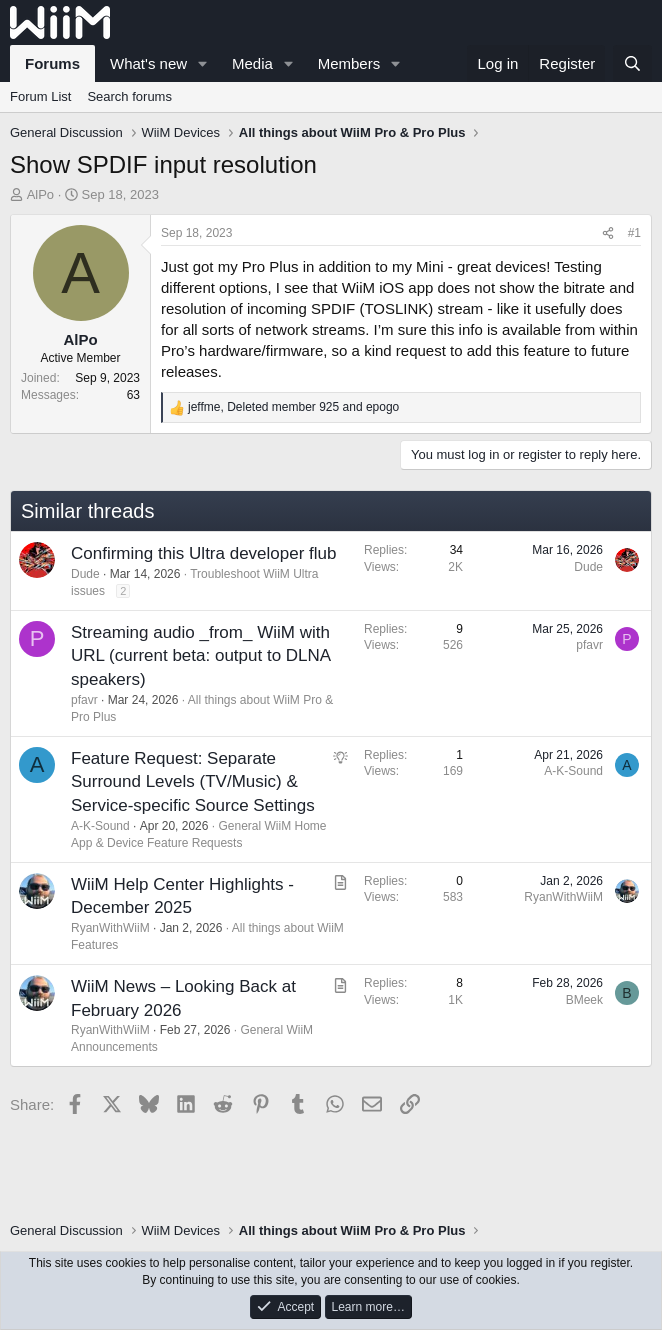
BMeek (584, 1000)
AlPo (40, 194)
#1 (634, 233)
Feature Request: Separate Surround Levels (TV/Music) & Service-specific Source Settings (193, 782)
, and (293, 407)
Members (349, 63)
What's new (148, 63)
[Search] (632, 63)
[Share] (608, 233)
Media (252, 63)
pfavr (84, 700)
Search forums (129, 96)
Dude (85, 574)
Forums (52, 63)
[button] (203, 63)
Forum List (40, 96)
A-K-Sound (100, 826)
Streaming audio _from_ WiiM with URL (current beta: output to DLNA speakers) (200, 656)
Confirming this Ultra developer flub (204, 553)
